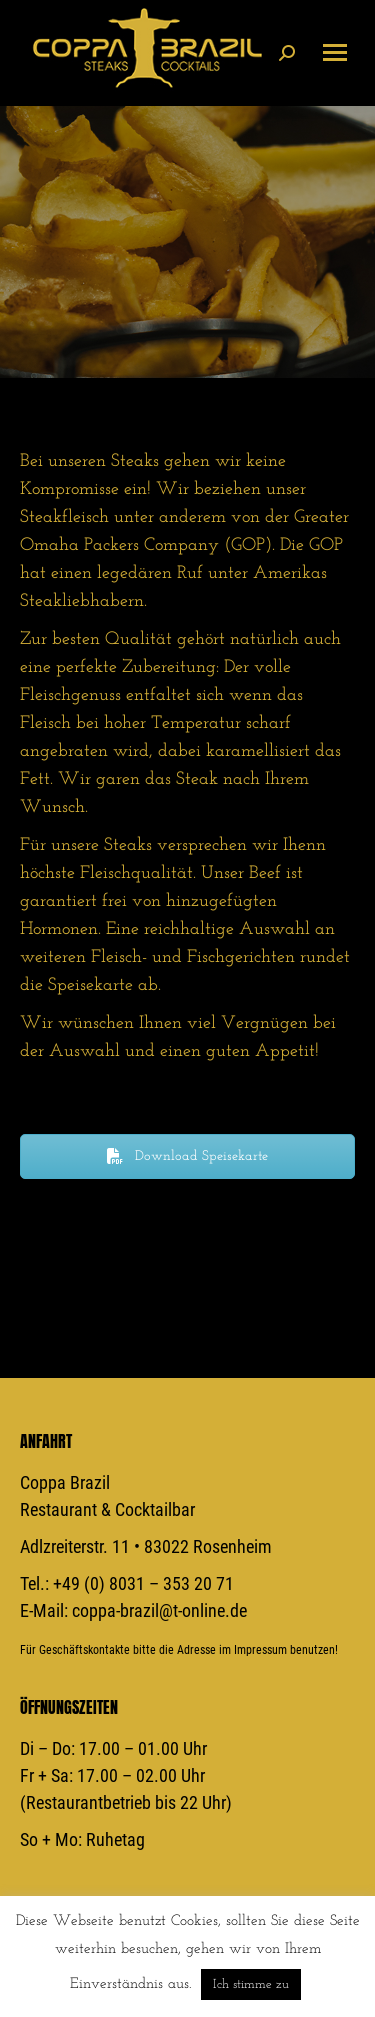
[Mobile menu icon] (335, 52)
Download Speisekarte (187, 1156)
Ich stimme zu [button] (251, 1984)
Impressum (260, 1650)
